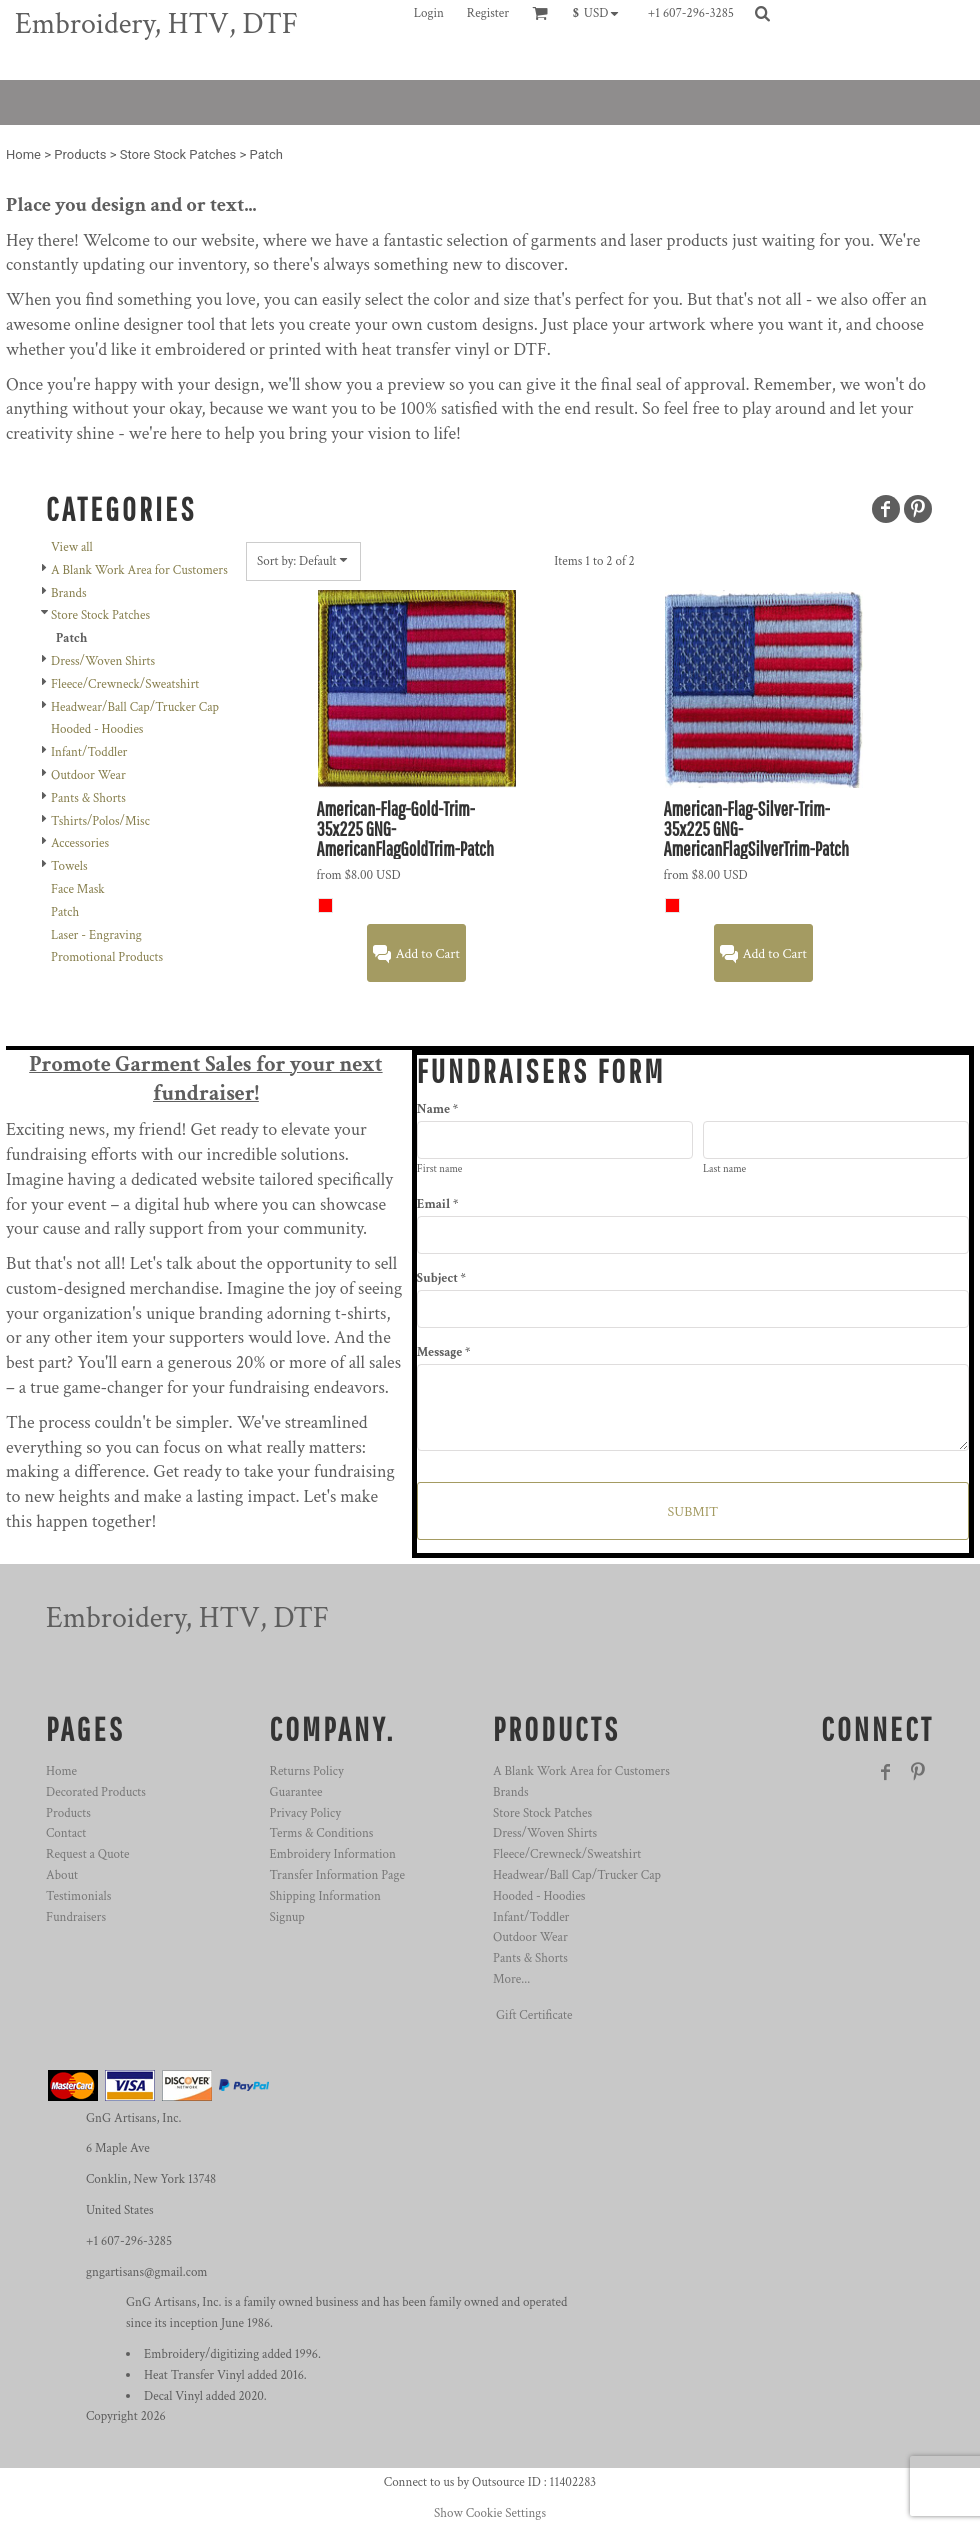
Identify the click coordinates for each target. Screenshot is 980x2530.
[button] (600, 13)
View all (72, 547)
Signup (287, 1917)
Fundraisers (76, 1917)
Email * (437, 1204)
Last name (724, 1169)
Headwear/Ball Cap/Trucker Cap (135, 707)
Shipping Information (325, 1896)
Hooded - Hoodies (97, 729)
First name (440, 1169)
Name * (437, 1109)
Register (488, 13)
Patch (65, 912)
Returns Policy (307, 1771)
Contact (66, 1833)
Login (429, 13)
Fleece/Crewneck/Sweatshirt (125, 684)
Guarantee (296, 1792)
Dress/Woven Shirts (103, 661)
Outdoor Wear (88, 775)
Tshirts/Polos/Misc (100, 821)
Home (23, 154)
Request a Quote (87, 1854)
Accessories (80, 843)
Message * (443, 1352)
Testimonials (78, 1896)
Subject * (441, 1278)
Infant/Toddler (89, 752)
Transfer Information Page (337, 1875)
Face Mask (78, 889)
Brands (68, 593)
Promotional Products (107, 957)
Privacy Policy (305, 1813)
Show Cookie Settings (490, 2513)
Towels (69, 866)
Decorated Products (96, 1792)
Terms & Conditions (322, 1833)
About (62, 1875)
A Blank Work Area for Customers (139, 570)
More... (511, 1979)
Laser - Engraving (96, 935)
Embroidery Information (333, 1854)
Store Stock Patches (178, 154)
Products (80, 154)
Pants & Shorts (88, 798)
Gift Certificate (534, 2015)
